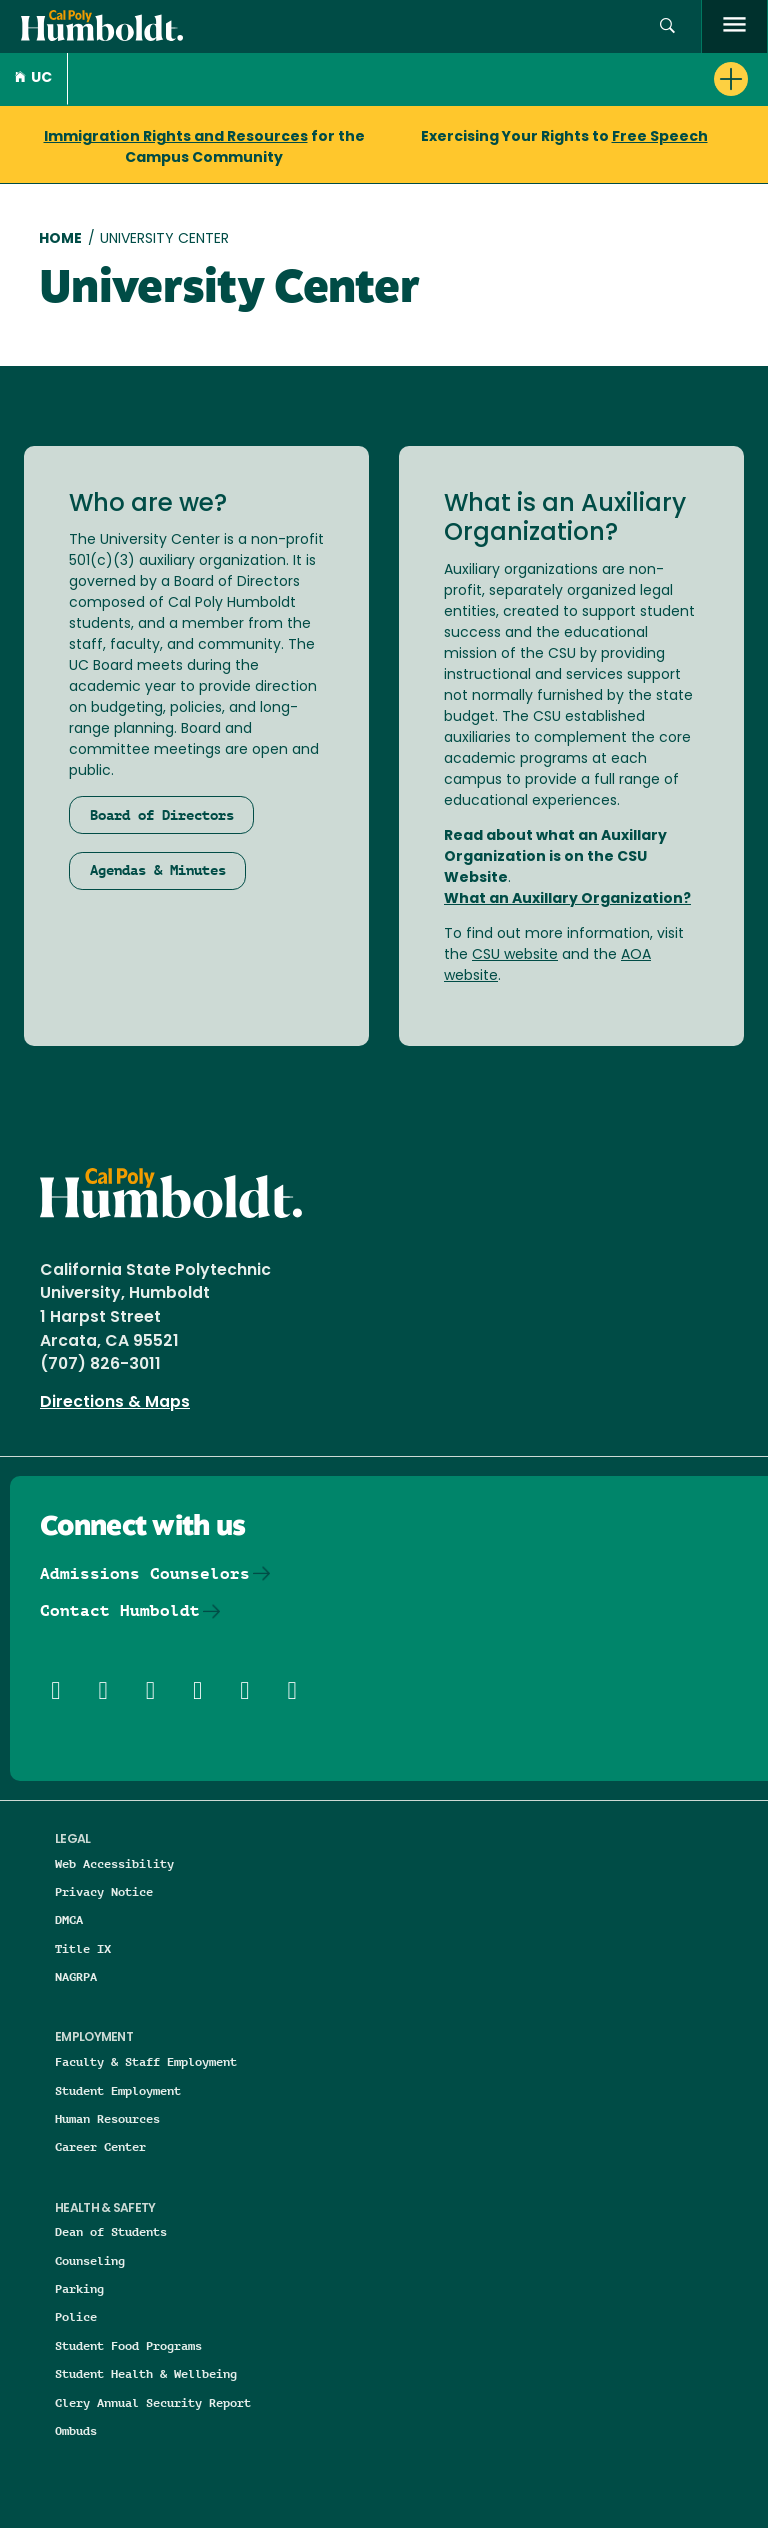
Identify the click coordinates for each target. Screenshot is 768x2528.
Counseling (90, 2260)
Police (76, 2316)
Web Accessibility (114, 1863)
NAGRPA (76, 1976)
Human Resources (107, 2118)
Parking (79, 2288)
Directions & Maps (115, 1403)
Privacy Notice (104, 1891)
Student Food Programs (128, 2345)
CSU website (515, 955)
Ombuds (76, 2430)
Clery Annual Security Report (153, 2402)
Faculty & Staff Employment (146, 2061)
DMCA (69, 1919)
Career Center (100, 2146)
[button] (667, 26)
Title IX (83, 1948)
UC (33, 78)
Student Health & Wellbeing (146, 2373)
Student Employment (118, 2090)
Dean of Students (111, 2231)
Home (60, 239)
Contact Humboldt (120, 1610)
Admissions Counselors (145, 1573)
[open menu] (734, 26)
